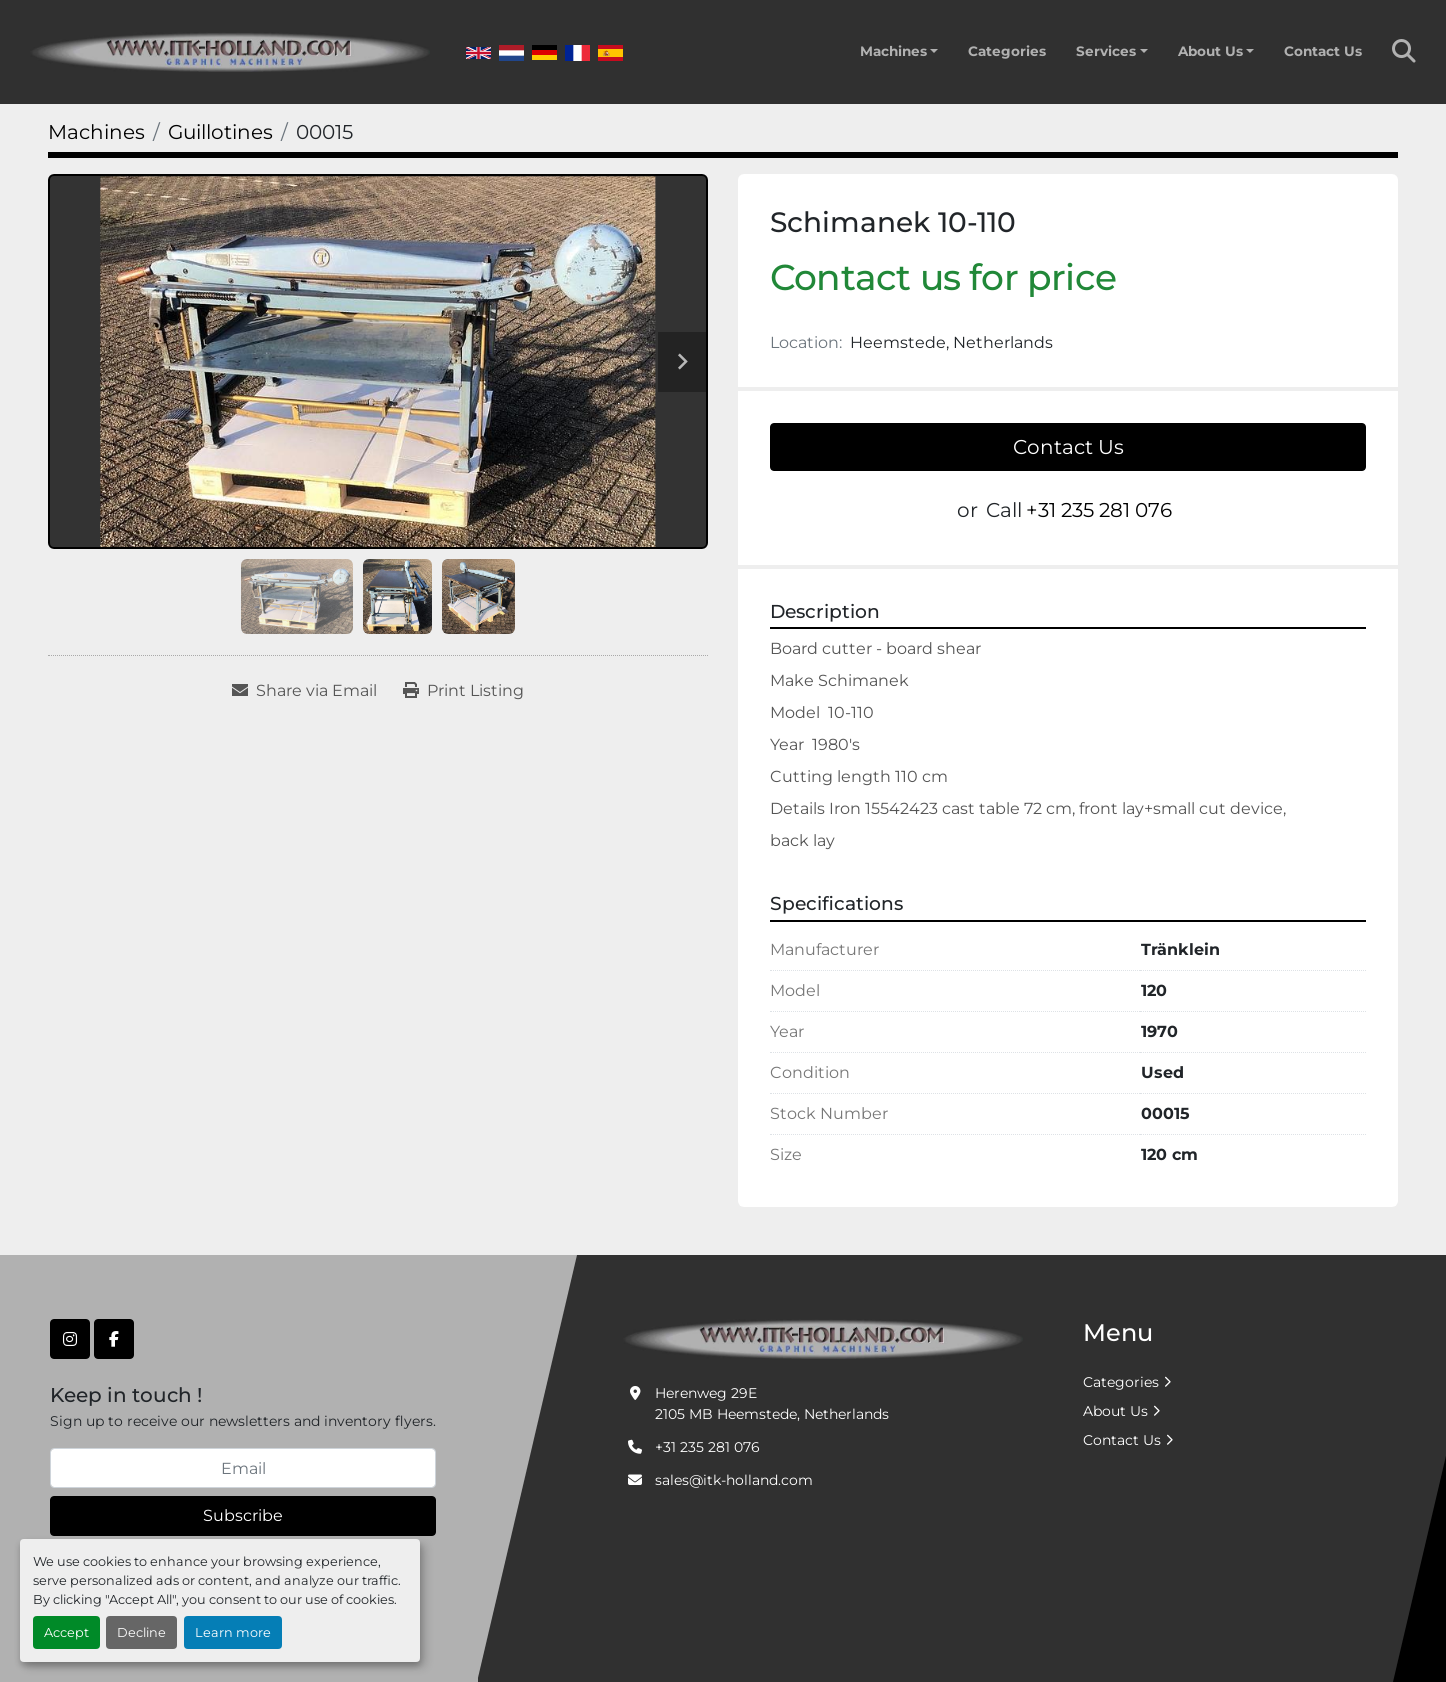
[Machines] (96, 132)
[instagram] (70, 1339)
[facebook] (114, 1339)
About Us (1210, 51)
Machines (893, 51)
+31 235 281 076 (1099, 510)
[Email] (243, 1468)
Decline (141, 1632)
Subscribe (243, 1515)
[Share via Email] (304, 691)
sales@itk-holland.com (734, 1480)
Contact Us (1323, 51)
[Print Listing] (463, 691)
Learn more (233, 1632)
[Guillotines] (220, 132)
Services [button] (1106, 51)
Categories (1007, 51)
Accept (66, 1632)
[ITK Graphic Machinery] (823, 1338)
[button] (899, 51)
